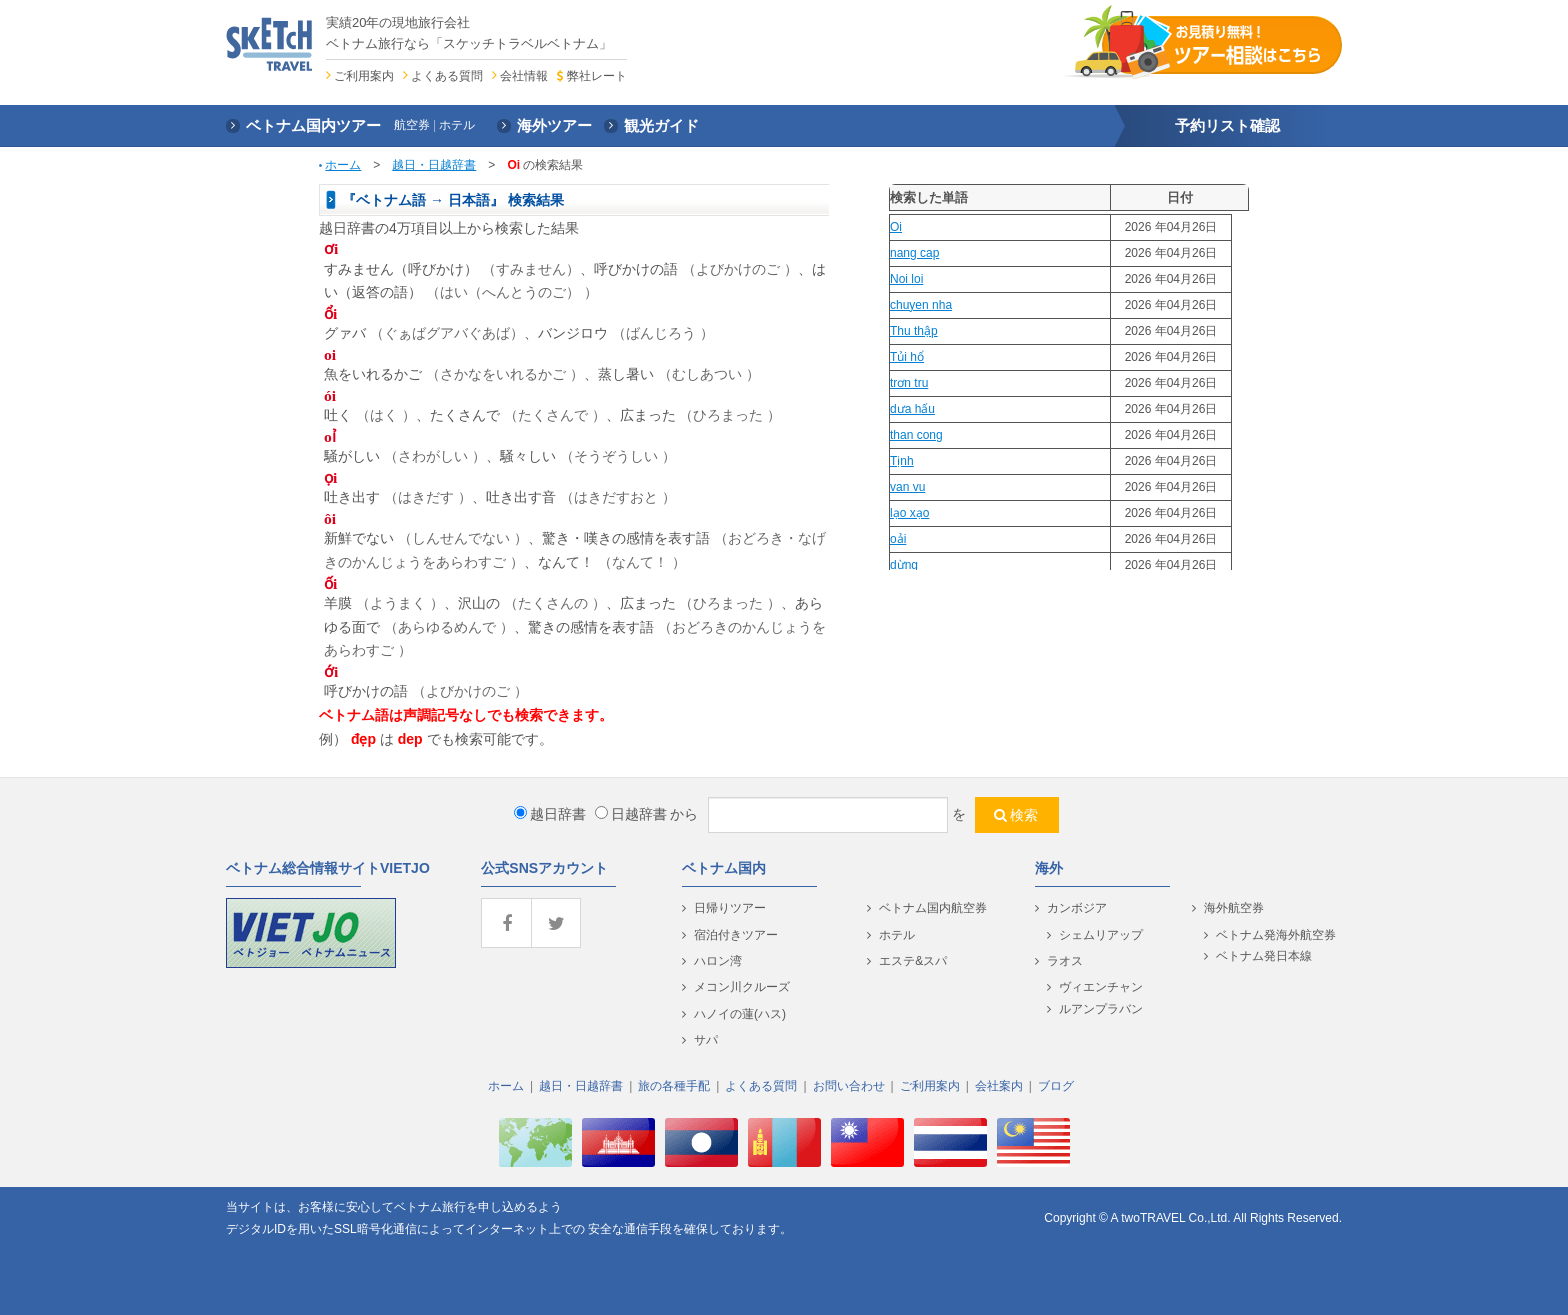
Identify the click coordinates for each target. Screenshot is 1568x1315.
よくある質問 (447, 76)
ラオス (1065, 961)
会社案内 (999, 1086)
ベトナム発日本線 (1264, 956)
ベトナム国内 (724, 868)
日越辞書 (631, 814)
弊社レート (597, 76)
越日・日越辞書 (434, 165)
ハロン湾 (718, 961)
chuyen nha (921, 305)
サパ (706, 1040)
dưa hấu (912, 409)
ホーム (343, 165)
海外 (1049, 868)
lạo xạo (909, 513)
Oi (896, 227)
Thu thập (914, 331)
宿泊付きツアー (736, 935)
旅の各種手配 (674, 1086)
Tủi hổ (907, 357)
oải (898, 539)
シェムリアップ (1101, 935)
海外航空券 (1234, 908)
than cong (916, 435)
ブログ (1056, 1086)
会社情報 (524, 76)
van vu (907, 487)
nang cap (914, 253)
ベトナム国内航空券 (933, 908)
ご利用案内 (364, 76)
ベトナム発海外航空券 (1276, 935)
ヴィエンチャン (1101, 987)
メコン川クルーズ (742, 987)
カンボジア (1077, 908)
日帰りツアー (730, 908)
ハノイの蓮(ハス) (740, 1014)
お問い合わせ (849, 1086)
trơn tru (909, 383)
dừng (904, 565)
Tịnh (902, 461)
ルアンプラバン (1101, 1009)
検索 (1024, 815)
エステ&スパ (913, 961)
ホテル (897, 935)
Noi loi (906, 279)
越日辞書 (550, 814)
